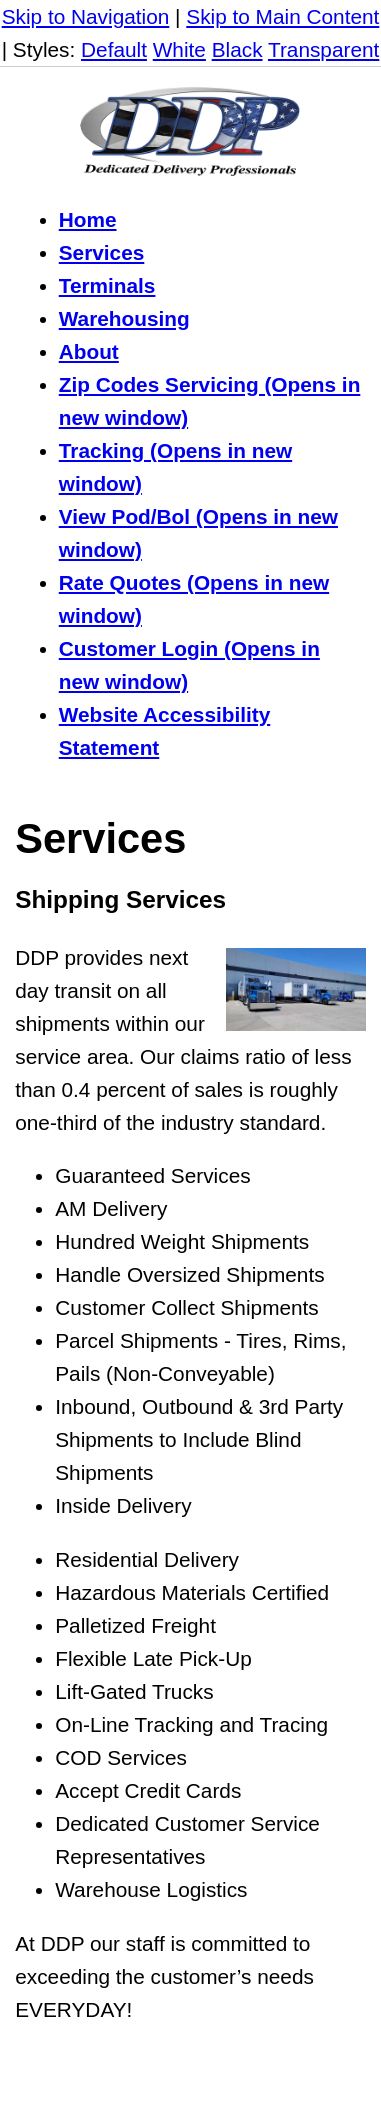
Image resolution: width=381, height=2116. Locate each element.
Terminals (107, 285)
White (179, 49)
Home (88, 219)
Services (102, 252)
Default (114, 49)
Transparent (323, 49)
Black (237, 49)
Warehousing (124, 318)
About (89, 351)
